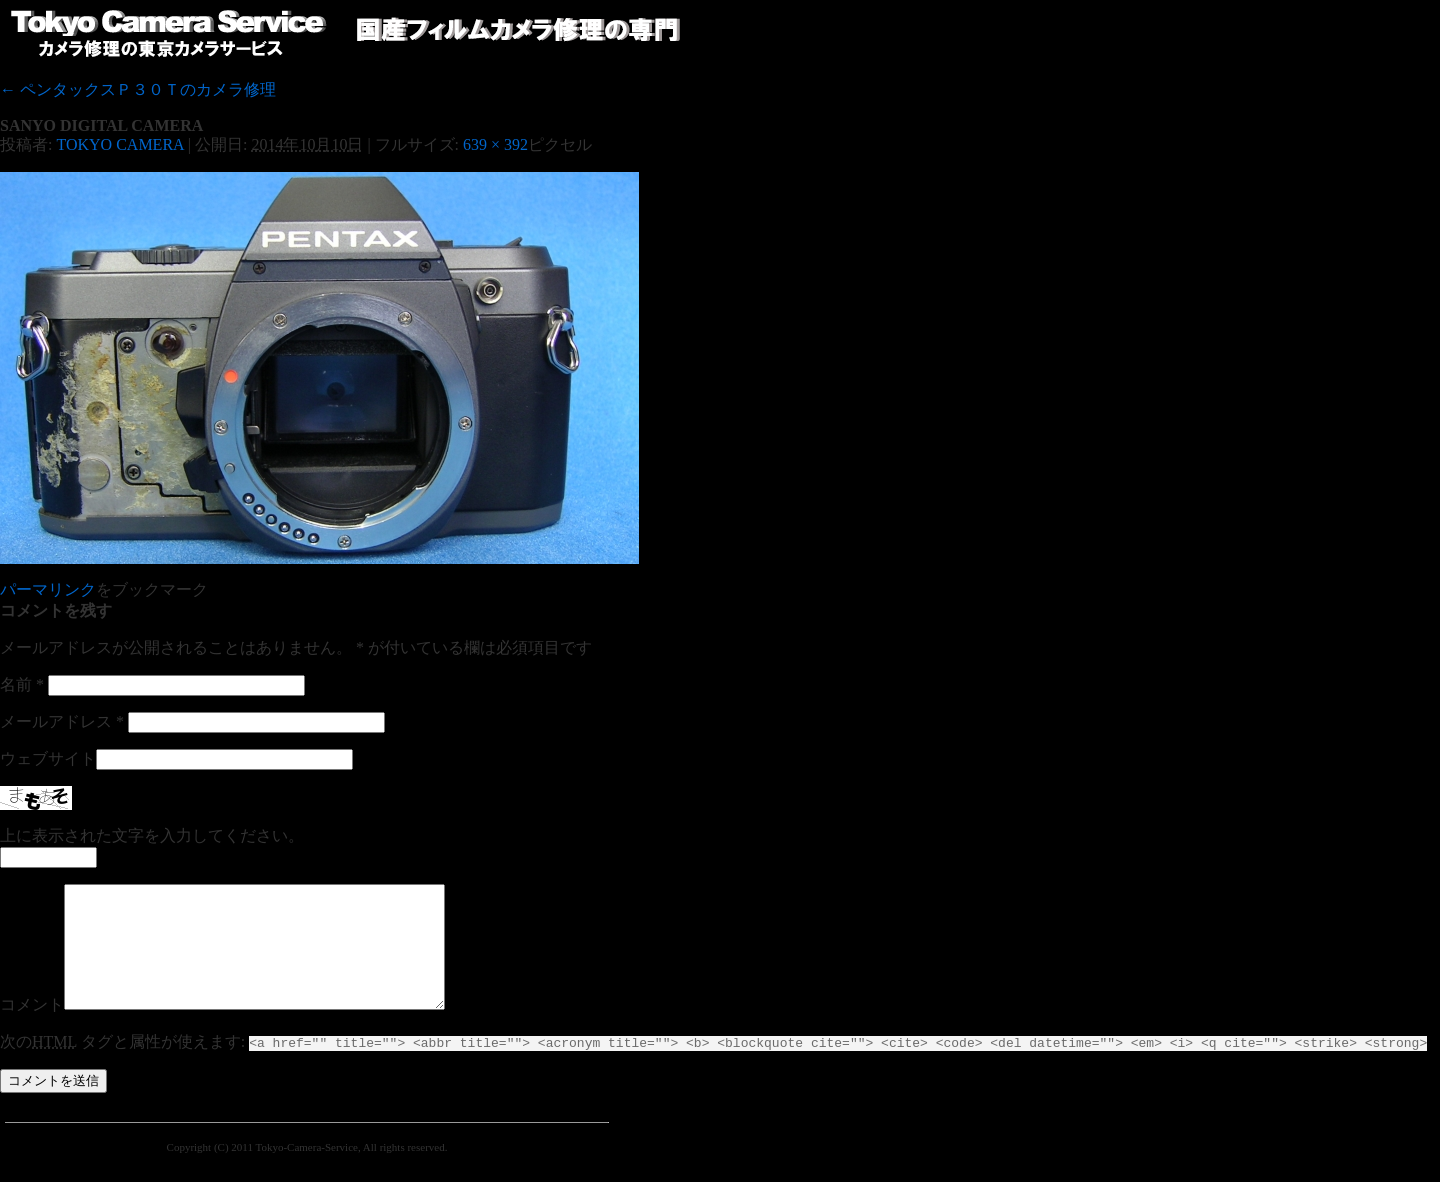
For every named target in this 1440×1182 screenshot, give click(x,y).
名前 (22, 684)
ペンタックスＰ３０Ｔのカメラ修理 (138, 89)
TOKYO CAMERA (119, 144)
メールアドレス (62, 721)
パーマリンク (48, 589)
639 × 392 (495, 144)
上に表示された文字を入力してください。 (152, 835)
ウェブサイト (48, 758)
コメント (32, 1028)
